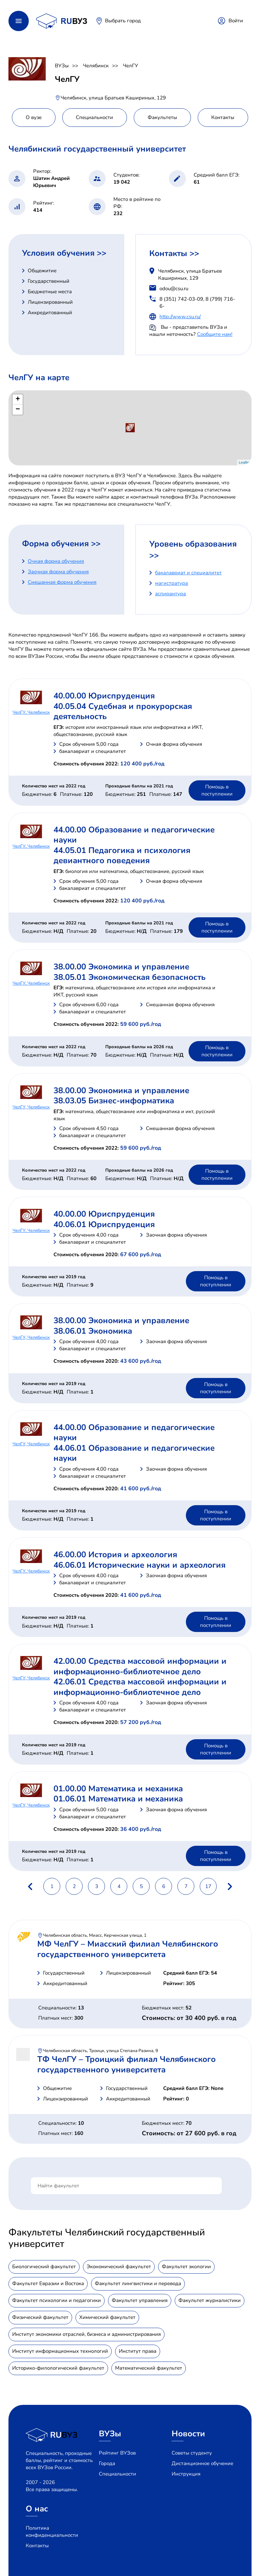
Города (107, 2463)
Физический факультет (40, 2317)
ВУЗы (62, 65)
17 (208, 1886)
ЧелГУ (130, 65)
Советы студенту (192, 2453)
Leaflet (244, 462)
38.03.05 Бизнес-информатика (113, 1100)
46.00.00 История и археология (115, 1554)
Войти (236, 20)
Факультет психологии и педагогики (56, 2300)
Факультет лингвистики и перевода (138, 2283)
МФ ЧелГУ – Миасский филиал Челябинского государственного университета (127, 1948)
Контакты (37, 2545)
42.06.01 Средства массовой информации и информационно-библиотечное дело (139, 1686)
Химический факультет (107, 2317)
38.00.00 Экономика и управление (121, 966)
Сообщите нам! (214, 334)
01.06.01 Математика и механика (118, 1798)
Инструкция (186, 2473)
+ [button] (18, 399)
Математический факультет (148, 2368)
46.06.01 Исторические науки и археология (139, 1565)
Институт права (137, 2351)
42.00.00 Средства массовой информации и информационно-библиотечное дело (139, 1666)
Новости (188, 2433)
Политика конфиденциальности (52, 2531)
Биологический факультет (44, 2266)
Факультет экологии (186, 2266)
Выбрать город (123, 20)
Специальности (117, 2473)
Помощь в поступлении (217, 790)
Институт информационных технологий (60, 2351)
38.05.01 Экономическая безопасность (129, 977)
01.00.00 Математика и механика (118, 1788)
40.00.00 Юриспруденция (104, 695)
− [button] (18, 410)
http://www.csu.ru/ (180, 316)
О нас (37, 2508)
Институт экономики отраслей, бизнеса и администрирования (86, 2334)
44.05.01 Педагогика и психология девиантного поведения (121, 855)
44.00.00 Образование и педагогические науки (134, 834)
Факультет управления (140, 2300)
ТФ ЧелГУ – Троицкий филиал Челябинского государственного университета (126, 2064)
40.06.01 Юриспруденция (104, 1224)
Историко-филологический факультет (58, 2368)
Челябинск (96, 65)
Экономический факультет (119, 2266)
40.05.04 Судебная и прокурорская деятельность (122, 711)
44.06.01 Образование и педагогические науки (134, 1453)
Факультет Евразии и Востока (48, 2283)
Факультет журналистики (209, 2300)
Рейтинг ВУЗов (117, 2453)
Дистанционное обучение (202, 2463)
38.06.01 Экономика (92, 1331)
